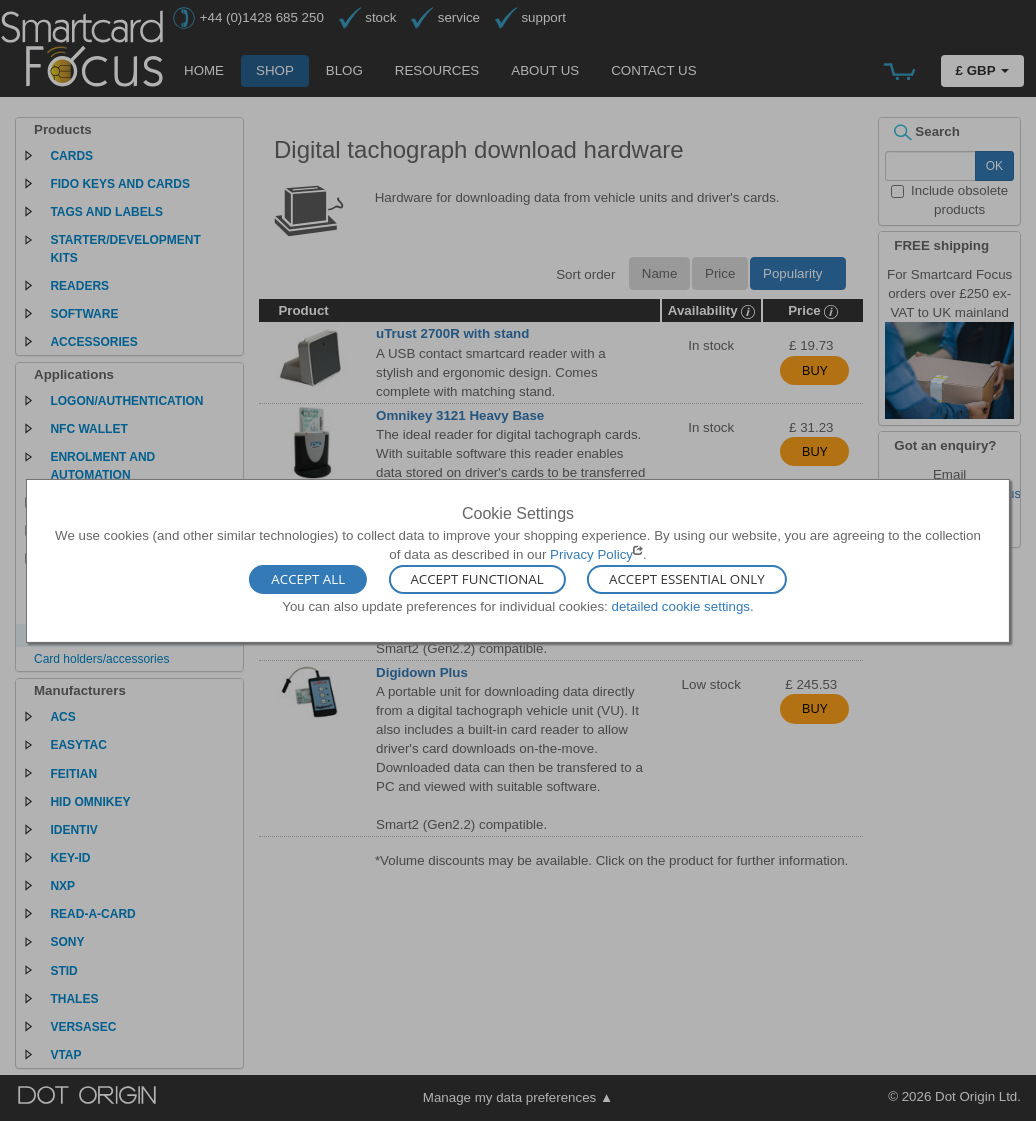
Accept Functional (476, 580)
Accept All (308, 580)
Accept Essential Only (687, 580)
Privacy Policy (591, 554)
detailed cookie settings (680, 606)
